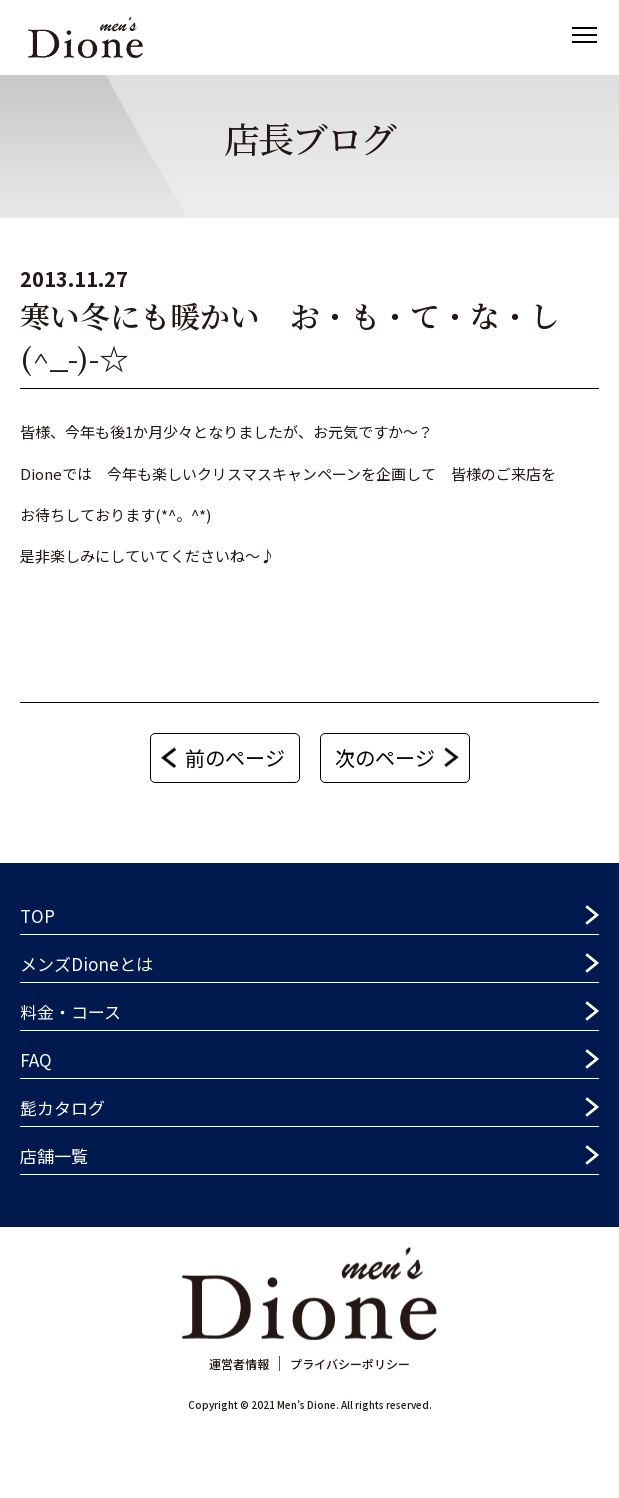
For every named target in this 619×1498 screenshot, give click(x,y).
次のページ (385, 757)
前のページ (235, 757)
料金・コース (70, 1011)
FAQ (36, 1059)
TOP (37, 915)
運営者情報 (239, 1363)
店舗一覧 (54, 1155)
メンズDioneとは (86, 963)
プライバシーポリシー (350, 1363)
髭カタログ (62, 1107)
